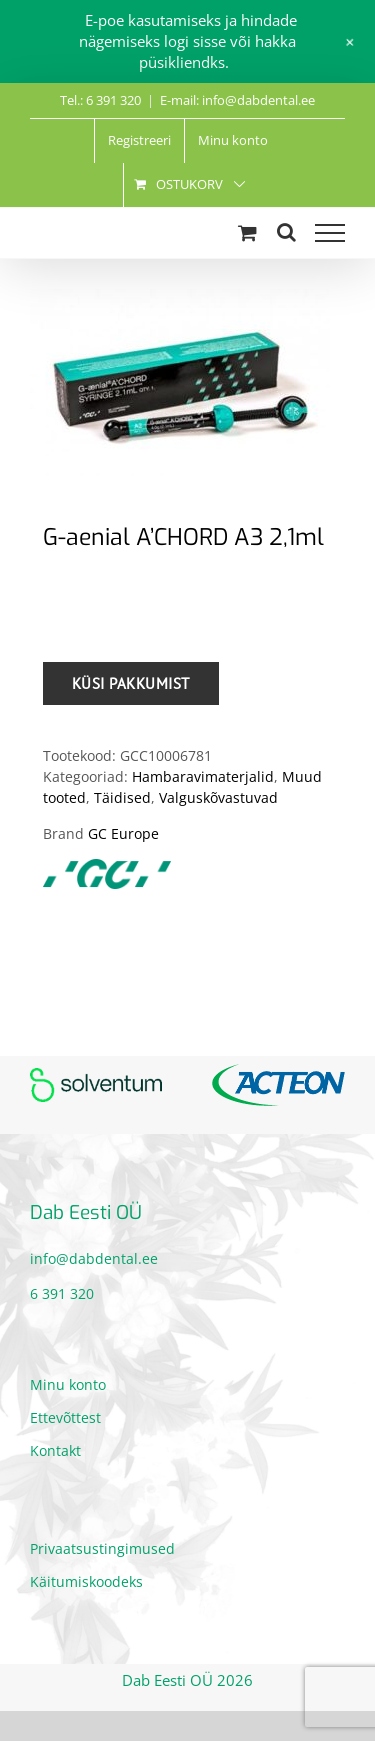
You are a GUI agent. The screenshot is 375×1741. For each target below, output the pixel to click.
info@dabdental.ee (94, 1258)
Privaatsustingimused (102, 1548)
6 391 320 (62, 1293)
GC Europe (123, 833)
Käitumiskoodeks (86, 1581)
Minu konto (68, 1384)
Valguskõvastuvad (218, 797)
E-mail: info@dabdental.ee (237, 100)
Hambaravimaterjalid (203, 776)
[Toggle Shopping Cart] (247, 232)
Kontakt (55, 1450)
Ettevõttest (65, 1417)
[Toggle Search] (286, 232)
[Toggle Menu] (330, 233)
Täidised (122, 797)
